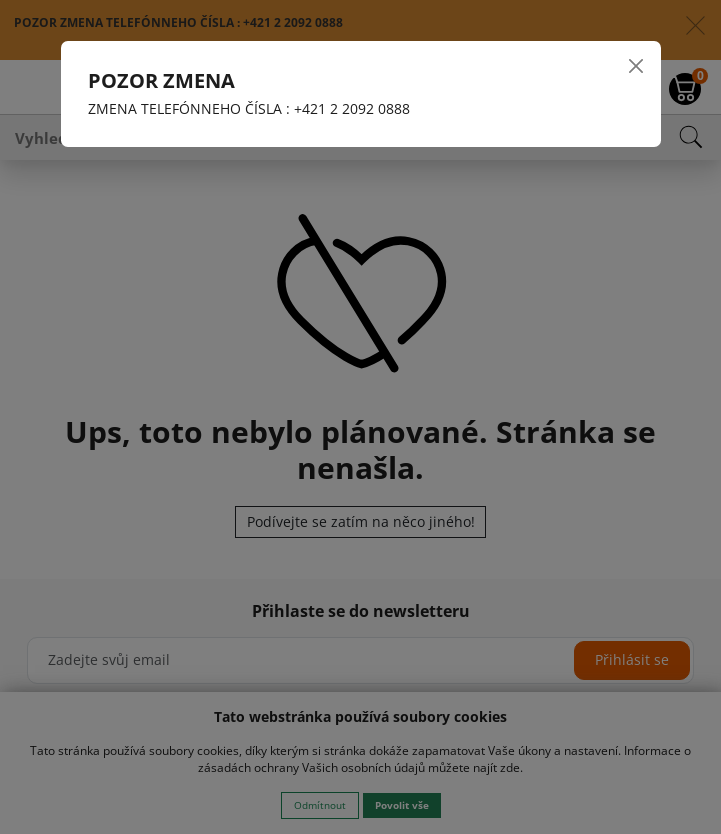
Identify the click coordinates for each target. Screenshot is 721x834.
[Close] (635, 66)
